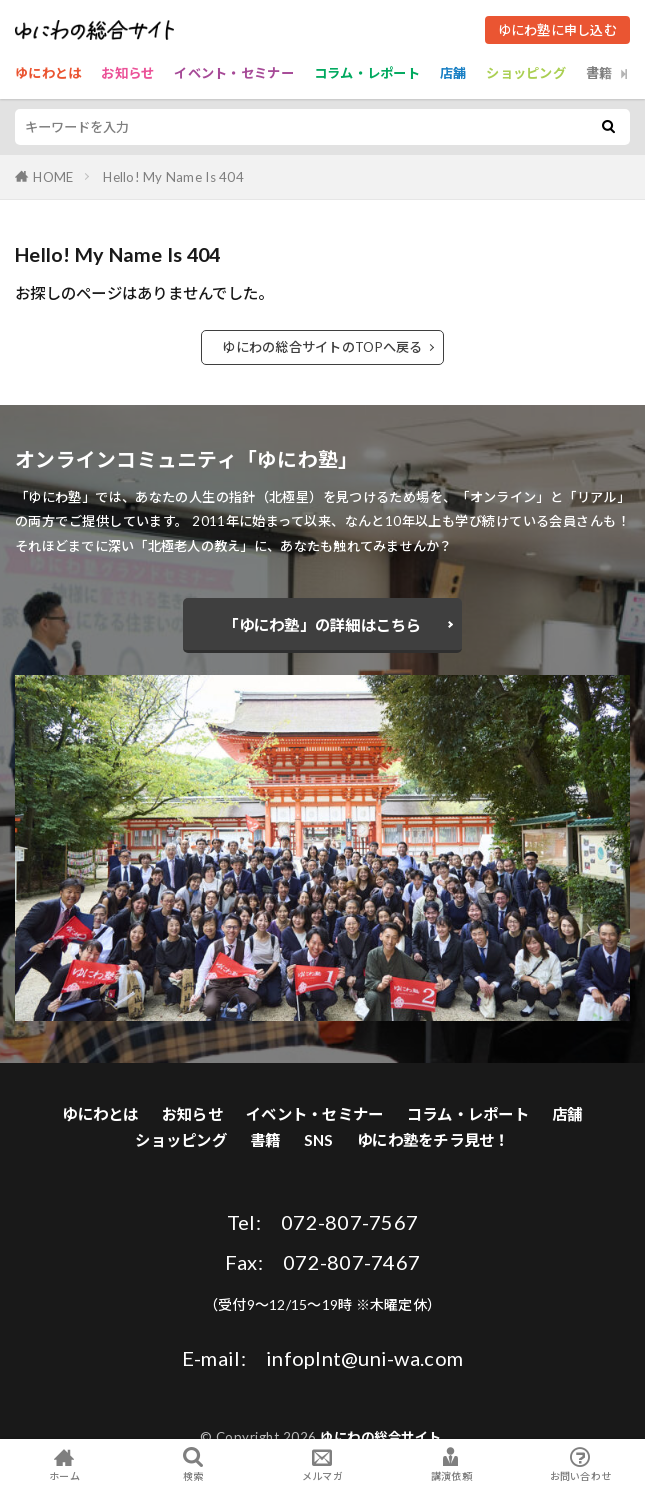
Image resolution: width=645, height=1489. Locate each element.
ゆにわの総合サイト (381, 1437)
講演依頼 (451, 1464)
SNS (319, 1140)
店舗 (453, 73)
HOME (53, 177)
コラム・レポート (367, 73)
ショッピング (526, 73)
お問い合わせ (580, 1464)
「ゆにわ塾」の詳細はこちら (322, 625)
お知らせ (127, 73)
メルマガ (322, 1464)
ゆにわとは (48, 73)
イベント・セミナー (233, 73)
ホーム (64, 1464)
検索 (193, 1464)
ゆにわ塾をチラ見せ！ (433, 1140)
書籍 (599, 73)
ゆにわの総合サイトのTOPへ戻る (322, 347)
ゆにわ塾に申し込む (557, 30)
